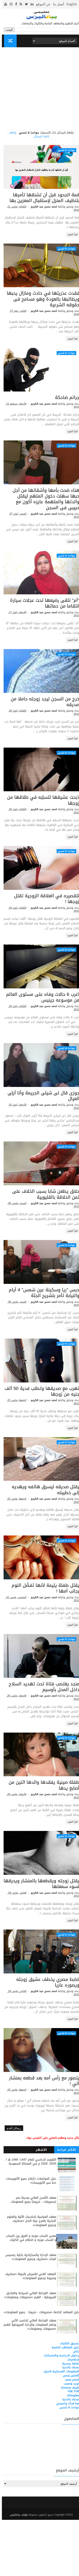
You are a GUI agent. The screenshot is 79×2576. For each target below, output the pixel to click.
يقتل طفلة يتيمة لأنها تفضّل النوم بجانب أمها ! (43, 1630)
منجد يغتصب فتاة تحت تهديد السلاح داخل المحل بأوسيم (40, 1731)
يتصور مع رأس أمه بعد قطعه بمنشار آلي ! (41, 2137)
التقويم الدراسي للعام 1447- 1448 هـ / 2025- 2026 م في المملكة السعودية (29, 2218)
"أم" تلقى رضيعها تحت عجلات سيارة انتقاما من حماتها (41, 617)
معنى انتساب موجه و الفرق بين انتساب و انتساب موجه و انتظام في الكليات (29, 2294)
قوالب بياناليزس (17, 2571)
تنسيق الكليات (68, 2399)
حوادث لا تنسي (64, 150)
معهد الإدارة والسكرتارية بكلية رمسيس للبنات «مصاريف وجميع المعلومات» (28, 2313)
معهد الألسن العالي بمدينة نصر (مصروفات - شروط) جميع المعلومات (31, 2256)
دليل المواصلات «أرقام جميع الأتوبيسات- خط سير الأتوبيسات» (28, 2237)
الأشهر (39, 2206)
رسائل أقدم (12, 2184)
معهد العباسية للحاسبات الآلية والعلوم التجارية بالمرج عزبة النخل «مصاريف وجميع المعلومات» (29, 2277)
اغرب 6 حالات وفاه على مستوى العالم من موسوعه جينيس (46, 1022)
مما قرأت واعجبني (66, 2459)
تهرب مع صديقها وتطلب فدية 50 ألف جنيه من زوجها (43, 1427)
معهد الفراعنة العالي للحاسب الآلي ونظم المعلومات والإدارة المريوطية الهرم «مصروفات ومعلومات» (28, 2381)
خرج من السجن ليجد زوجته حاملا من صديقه (42, 718)
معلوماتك (71, 2451)
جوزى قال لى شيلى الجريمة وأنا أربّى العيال (40, 1123)
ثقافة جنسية (69, 2419)
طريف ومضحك (68, 2443)
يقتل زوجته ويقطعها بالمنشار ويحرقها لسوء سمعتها (47, 1934)
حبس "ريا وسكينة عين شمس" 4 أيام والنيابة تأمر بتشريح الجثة (41, 1326)
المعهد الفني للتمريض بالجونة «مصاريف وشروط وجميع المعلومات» (28, 2332)
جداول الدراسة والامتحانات (60, 2411)
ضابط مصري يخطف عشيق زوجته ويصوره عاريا (45, 2035)
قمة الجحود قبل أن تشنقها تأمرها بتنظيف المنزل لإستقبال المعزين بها (41, 200)
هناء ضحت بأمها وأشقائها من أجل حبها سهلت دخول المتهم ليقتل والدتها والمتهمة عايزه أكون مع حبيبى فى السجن (43, 510)
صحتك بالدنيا (69, 2423)
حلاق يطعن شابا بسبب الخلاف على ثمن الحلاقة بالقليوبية (42, 1225)
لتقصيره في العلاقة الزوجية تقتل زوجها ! (44, 921)
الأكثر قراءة (64, 2206)
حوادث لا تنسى (68, 2463)
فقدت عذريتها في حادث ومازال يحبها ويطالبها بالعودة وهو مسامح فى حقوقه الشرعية (40, 304)
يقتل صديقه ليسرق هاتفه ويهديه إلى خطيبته (43, 1529)
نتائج (74, 2407)
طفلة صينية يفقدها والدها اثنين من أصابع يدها (41, 1833)
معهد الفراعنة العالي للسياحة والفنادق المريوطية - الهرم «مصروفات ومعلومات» (28, 2351)
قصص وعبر (70, 2435)
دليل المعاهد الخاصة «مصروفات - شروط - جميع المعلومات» (40, 2368)
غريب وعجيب (70, 2439)
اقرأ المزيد (70, 237)
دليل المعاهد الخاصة (64, 2403)
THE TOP (72, 2447)
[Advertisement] (39, 90)
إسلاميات (71, 2415)
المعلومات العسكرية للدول (60, 2427)
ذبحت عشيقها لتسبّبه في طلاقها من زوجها (40, 819)
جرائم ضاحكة (65, 405)
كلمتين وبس (69, 2431)
